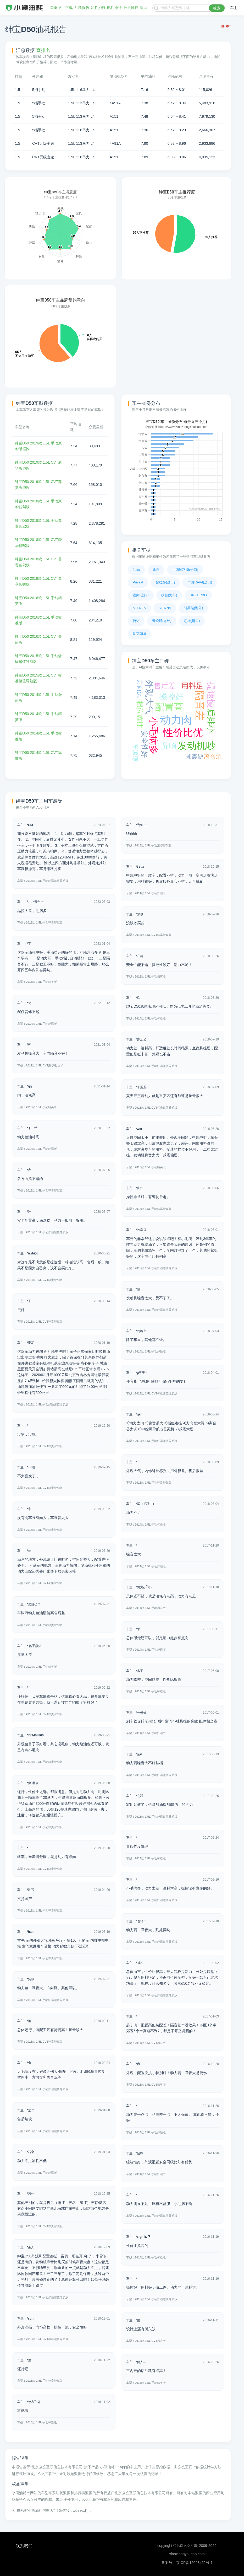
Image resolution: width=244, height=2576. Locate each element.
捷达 (136, 621)
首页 (53, 8)
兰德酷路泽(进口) (185, 570)
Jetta (136, 570)
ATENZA (139, 608)
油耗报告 (82, 8)
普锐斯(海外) (161, 621)
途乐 (156, 570)
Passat (138, 582)
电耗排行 (114, 8)
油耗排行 (98, 8)
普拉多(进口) (165, 582)
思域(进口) (192, 621)
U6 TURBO (198, 595)
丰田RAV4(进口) (199, 582)
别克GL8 (139, 634)
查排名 (43, 50)
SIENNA (164, 608)
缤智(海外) (169, 595)
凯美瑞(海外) (193, 608)
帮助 (143, 8)
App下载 (66, 8)
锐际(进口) (141, 595)
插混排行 (131, 8)
